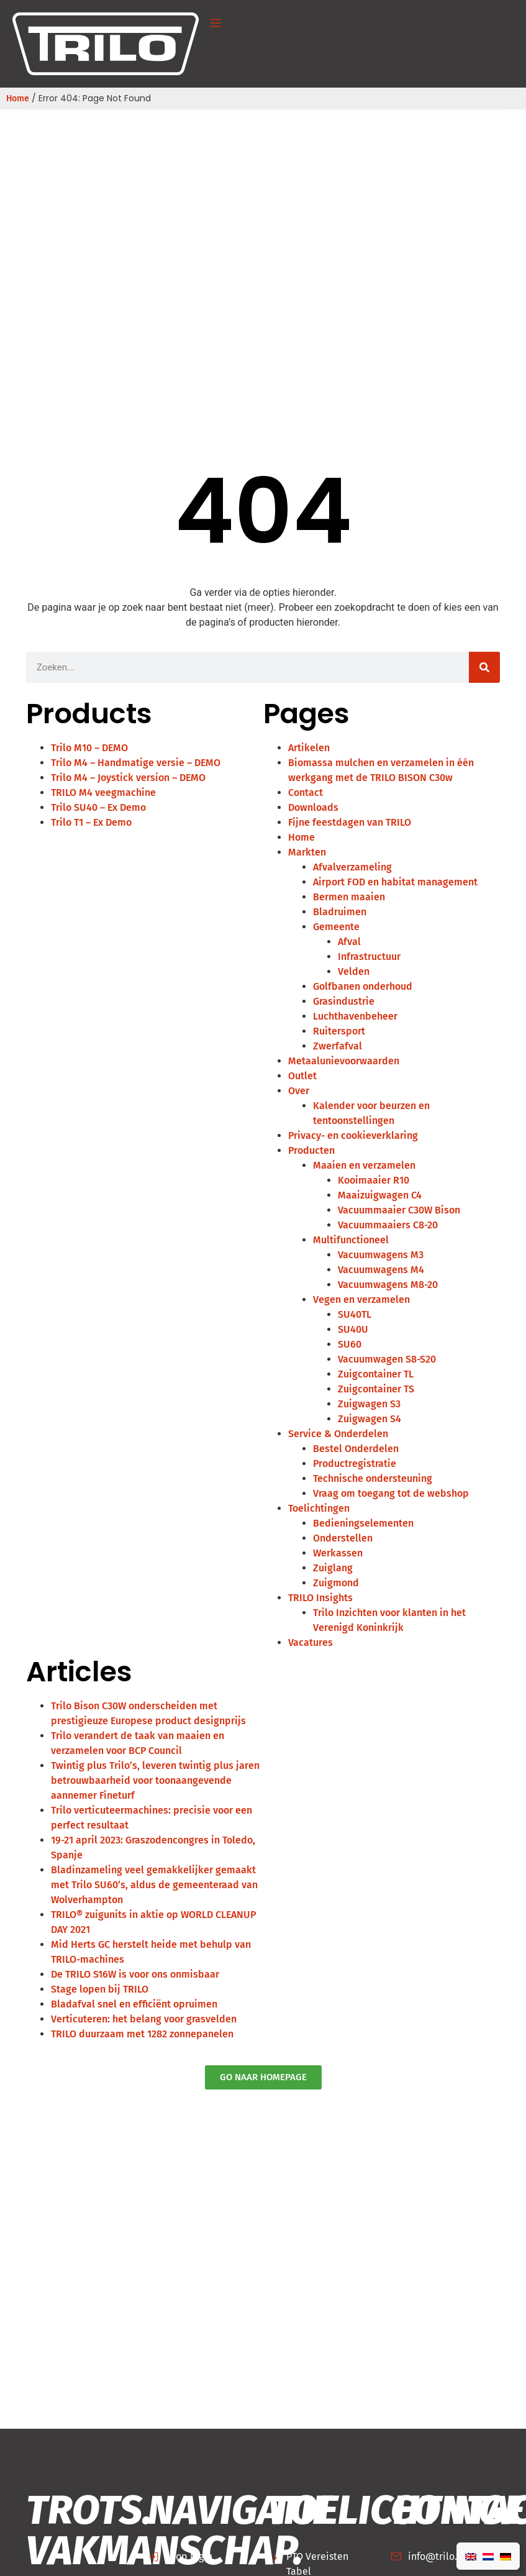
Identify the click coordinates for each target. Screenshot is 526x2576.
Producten (311, 1150)
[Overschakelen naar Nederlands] (488, 2556)
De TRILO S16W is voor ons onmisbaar (135, 1974)
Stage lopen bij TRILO (99, 1989)
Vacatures (310, 1642)
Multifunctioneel (351, 1240)
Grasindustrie (343, 1001)
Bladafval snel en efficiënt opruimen (134, 2004)
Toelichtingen (319, 1508)
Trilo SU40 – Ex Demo (98, 807)
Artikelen (309, 748)
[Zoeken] (484, 667)
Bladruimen (339, 912)
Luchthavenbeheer (355, 1016)
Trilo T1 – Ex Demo (91, 822)
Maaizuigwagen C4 (380, 1195)
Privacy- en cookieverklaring (353, 1135)
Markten (307, 852)
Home (17, 98)
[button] (215, 23)
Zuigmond (336, 1583)
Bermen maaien (349, 897)
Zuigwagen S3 (369, 1404)
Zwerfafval (337, 1046)
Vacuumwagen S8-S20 (387, 1359)
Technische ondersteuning (372, 1478)
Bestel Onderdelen (356, 1449)
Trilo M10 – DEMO (89, 748)
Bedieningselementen (363, 1523)
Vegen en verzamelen (361, 1299)
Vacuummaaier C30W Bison (399, 1210)
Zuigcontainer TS (376, 1389)
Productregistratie (354, 1463)
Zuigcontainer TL (376, 1374)
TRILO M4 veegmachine (103, 792)
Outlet (302, 1076)
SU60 (349, 1344)
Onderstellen (343, 1538)
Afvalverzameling (352, 867)
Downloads (313, 807)
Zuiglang (333, 1568)
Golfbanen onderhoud (362, 986)
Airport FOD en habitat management (395, 882)
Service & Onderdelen (338, 1434)
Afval (349, 942)
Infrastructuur (369, 956)
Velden (354, 971)
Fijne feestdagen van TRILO (349, 822)
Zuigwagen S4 (369, 1419)
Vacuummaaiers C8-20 (388, 1225)
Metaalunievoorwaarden (343, 1061)
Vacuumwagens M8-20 (388, 1284)
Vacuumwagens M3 (381, 1255)
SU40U (353, 1329)
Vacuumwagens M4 (381, 1270)
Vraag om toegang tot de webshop (391, 1493)
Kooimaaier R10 (373, 1180)
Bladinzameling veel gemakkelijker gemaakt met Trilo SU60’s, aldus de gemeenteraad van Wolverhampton (154, 1885)
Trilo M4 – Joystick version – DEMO (128, 777)
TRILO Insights (320, 1598)
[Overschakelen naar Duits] (505, 2556)
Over (298, 1091)
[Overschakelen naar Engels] (470, 2556)
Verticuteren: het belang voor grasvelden (144, 2019)
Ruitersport (339, 1031)
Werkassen (338, 1553)
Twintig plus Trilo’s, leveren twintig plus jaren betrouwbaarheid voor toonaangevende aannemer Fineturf (155, 1780)
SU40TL (354, 1314)
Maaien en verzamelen (364, 1165)
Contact (305, 792)
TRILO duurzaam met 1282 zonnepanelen (142, 2034)
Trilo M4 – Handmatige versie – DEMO (135, 763)
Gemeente (336, 927)
